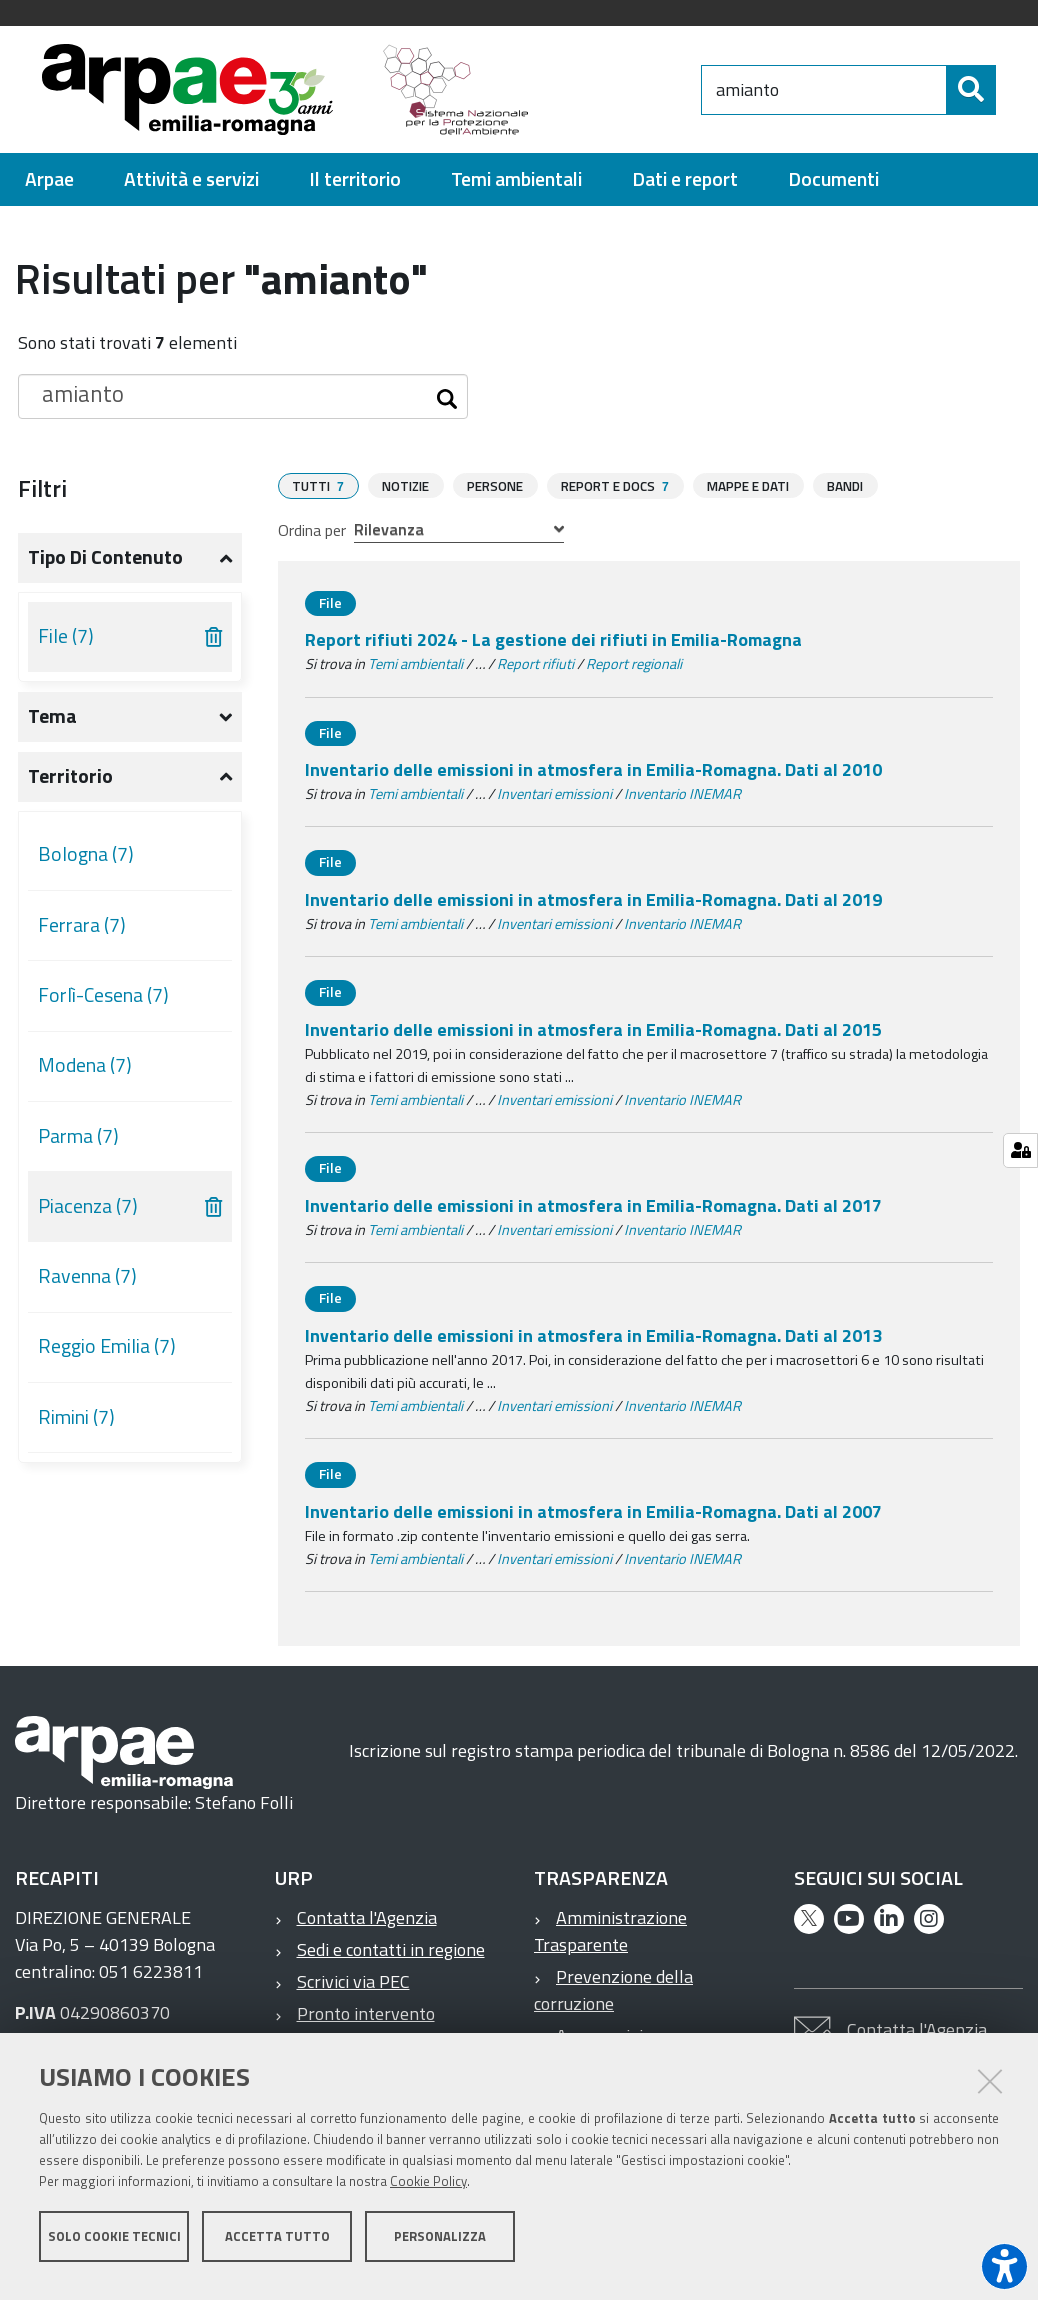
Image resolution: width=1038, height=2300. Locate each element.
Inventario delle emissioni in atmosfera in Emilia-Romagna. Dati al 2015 (593, 1037)
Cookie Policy (428, 2193)
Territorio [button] (70, 785)
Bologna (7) (86, 863)
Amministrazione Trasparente (610, 1939)
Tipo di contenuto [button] (105, 566)
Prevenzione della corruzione (613, 1998)
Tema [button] (52, 725)
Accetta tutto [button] (277, 2248)
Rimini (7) (76, 1426)
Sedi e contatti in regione (391, 1957)
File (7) (66, 645)
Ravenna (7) (87, 1285)
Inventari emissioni (554, 802)
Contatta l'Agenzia (367, 1925)
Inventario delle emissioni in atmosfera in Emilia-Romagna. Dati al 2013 (593, 1343)
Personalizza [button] (440, 2248)
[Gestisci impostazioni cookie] (1020, 1150)
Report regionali (634, 672)
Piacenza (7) (88, 1215)
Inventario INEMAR (682, 802)
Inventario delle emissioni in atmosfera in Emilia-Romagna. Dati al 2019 (593, 907)
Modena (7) (85, 1074)
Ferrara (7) (82, 934)
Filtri (42, 497)
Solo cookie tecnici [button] (114, 2248)
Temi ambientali (415, 672)
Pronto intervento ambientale (355, 2035)
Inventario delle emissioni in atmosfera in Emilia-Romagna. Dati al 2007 (593, 1519)
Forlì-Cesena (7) (103, 1004)
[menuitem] (49, 188)
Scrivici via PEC (353, 1989)
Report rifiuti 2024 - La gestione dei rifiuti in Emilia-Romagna (553, 647)
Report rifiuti (535, 672)
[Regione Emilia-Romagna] (655, 94)
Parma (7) (78, 1145)
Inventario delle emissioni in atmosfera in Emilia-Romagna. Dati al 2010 (593, 777)
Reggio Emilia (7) (107, 1355)
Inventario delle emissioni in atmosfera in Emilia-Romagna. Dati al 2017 (593, 1213)
